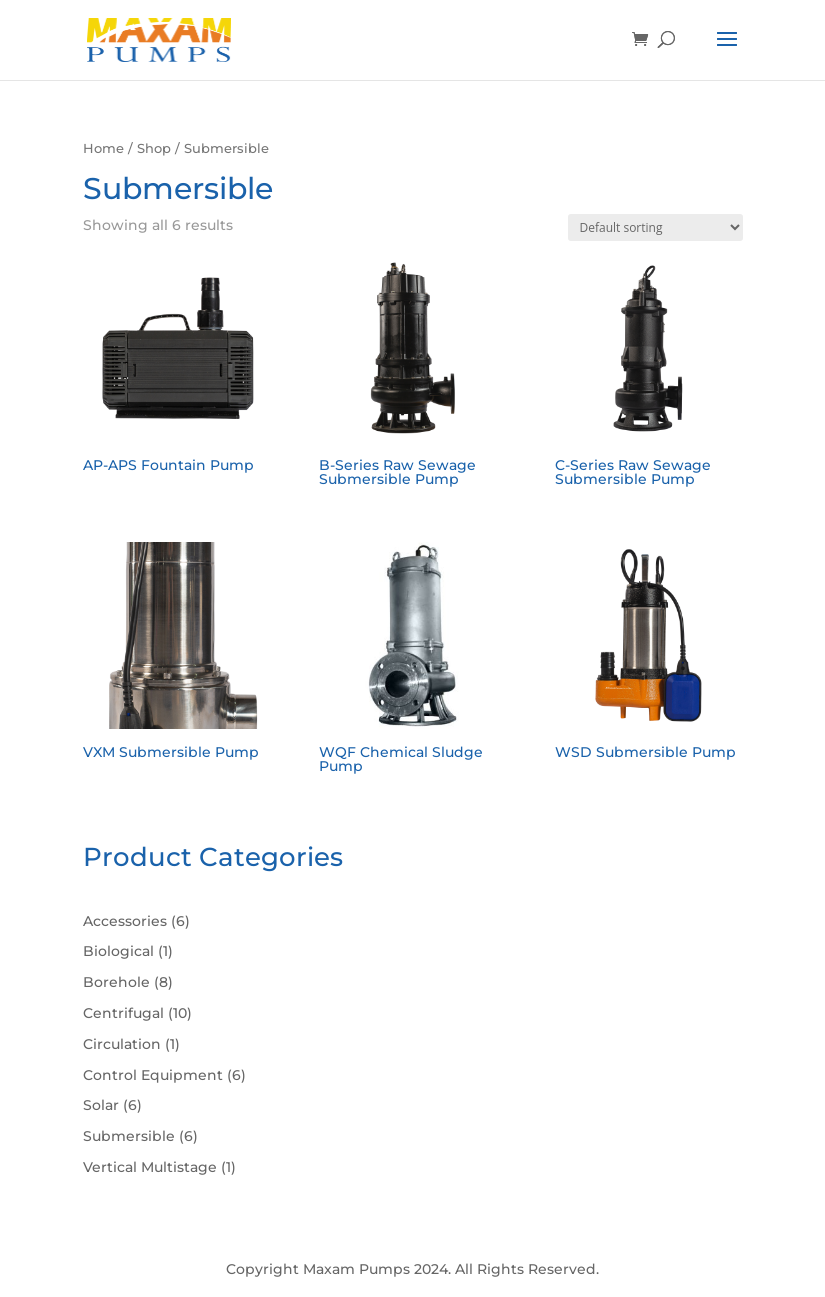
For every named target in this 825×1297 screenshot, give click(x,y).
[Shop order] (655, 227)
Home (103, 148)
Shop (154, 148)
